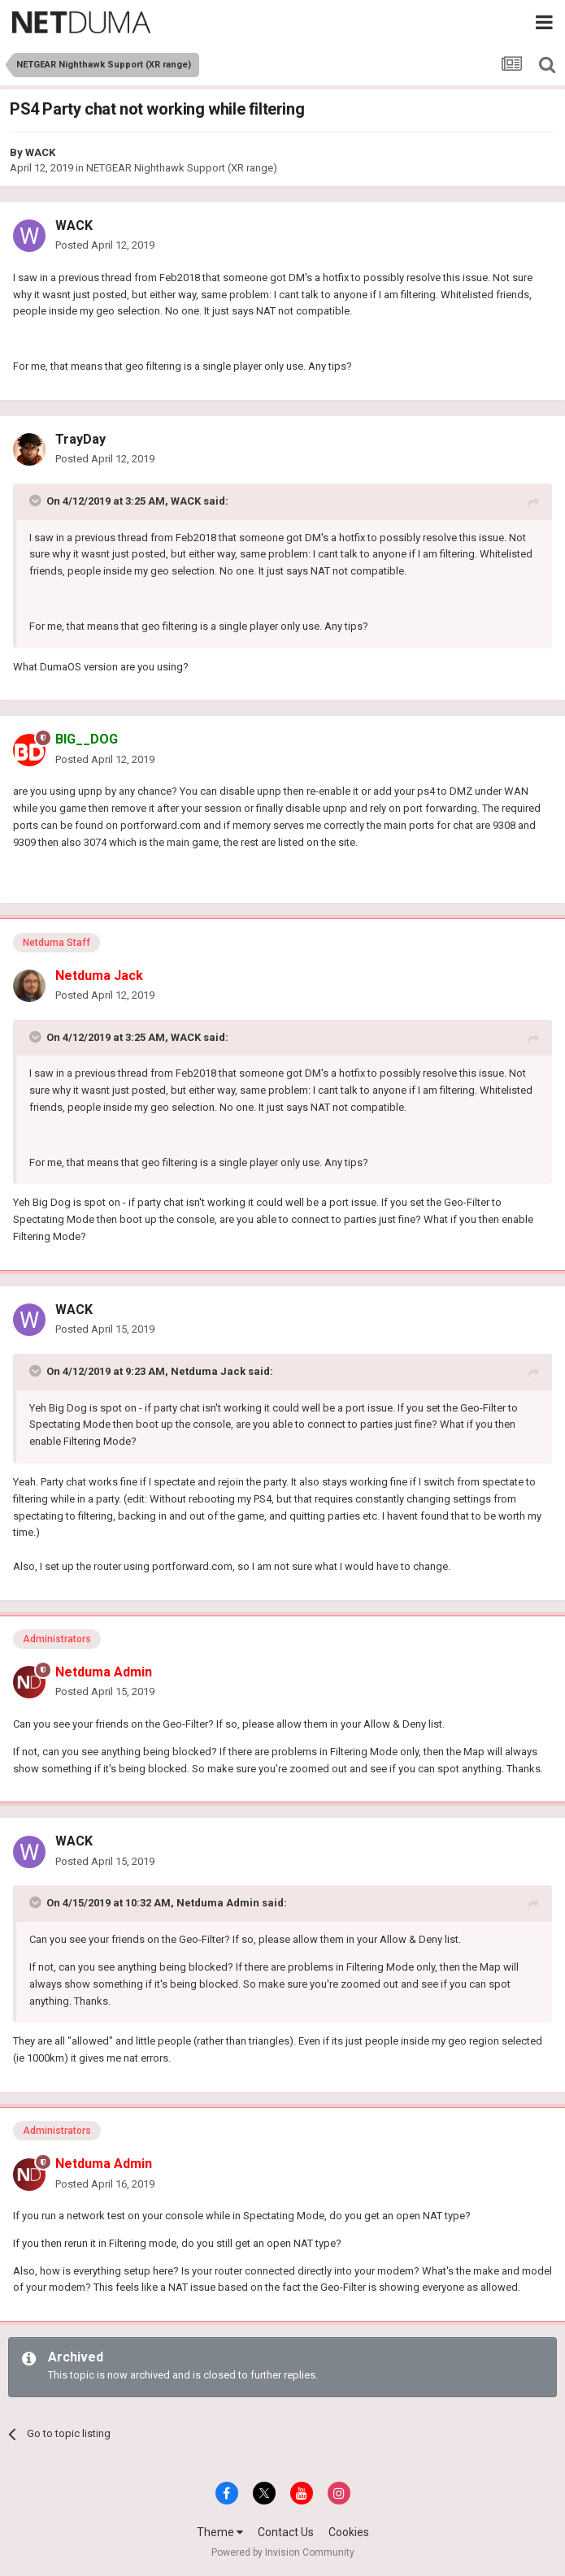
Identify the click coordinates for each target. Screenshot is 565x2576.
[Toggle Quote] (36, 500)
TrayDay (80, 439)
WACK (40, 152)
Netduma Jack (208, 1371)
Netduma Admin (217, 1903)
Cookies (348, 2532)
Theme (220, 2532)
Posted (104, 245)
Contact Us (286, 2532)
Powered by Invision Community (282, 2552)
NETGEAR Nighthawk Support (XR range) (181, 168)
